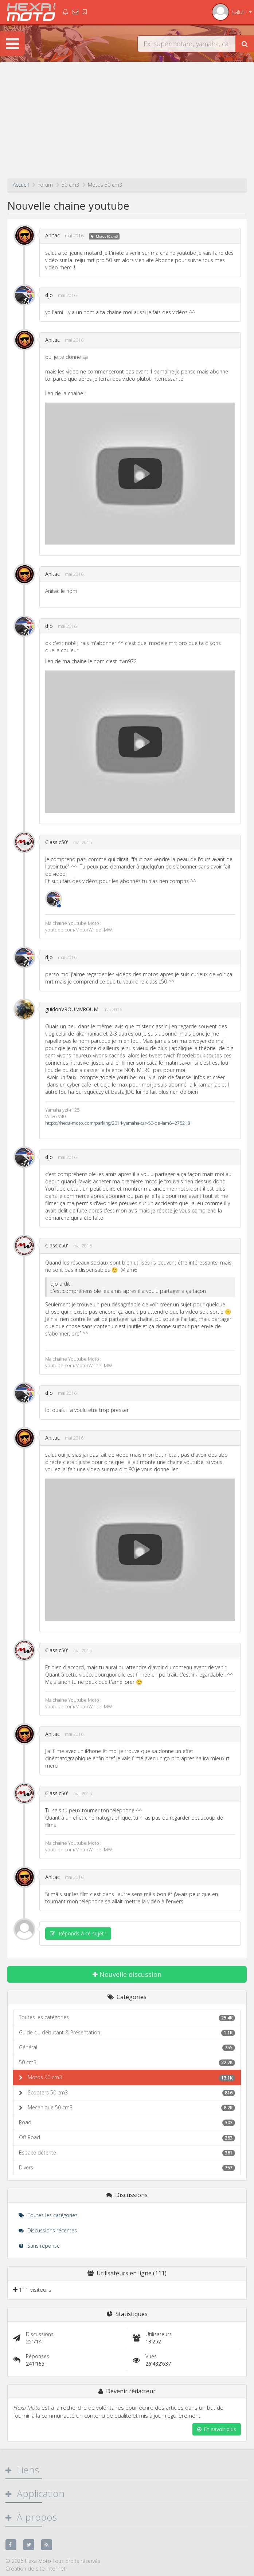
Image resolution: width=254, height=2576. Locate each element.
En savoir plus (216, 2429)
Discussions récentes (48, 2230)
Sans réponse (39, 2245)
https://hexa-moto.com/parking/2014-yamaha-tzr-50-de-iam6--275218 (117, 1123)
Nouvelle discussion (127, 1974)
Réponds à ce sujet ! (78, 1933)
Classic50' (56, 842)
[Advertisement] (127, 124)
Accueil (21, 184)
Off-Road (127, 2137)
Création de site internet (35, 2568)
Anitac (52, 235)
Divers (127, 2167)
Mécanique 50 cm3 (131, 2107)
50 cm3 (127, 2062)
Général (127, 2047)
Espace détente (127, 2152)
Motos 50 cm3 (107, 236)
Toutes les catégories (127, 2017)
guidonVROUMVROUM (71, 1009)
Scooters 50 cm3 (131, 2092)
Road (127, 2122)
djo (49, 295)
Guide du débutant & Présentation (127, 2032)
